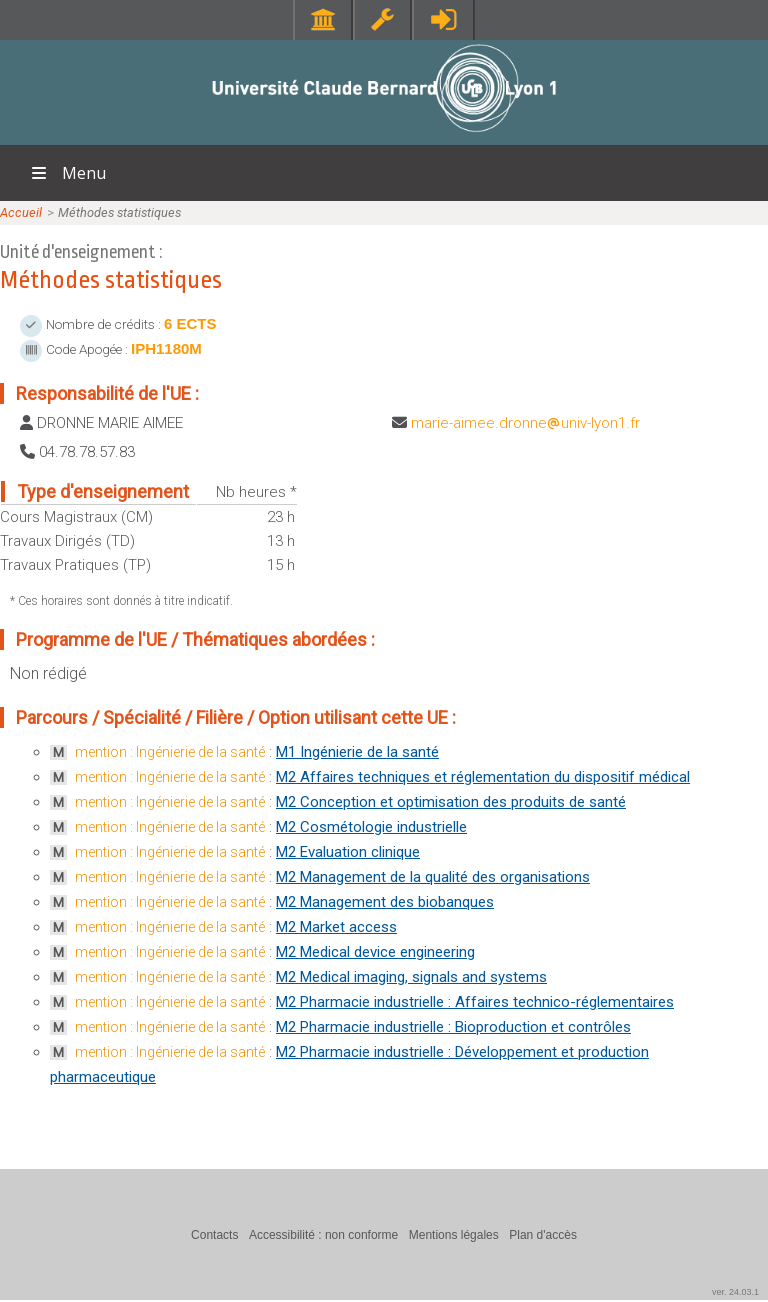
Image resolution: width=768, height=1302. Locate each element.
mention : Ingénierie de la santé (170, 752)
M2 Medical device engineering (375, 952)
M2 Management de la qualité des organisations (433, 877)
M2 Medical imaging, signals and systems (411, 977)
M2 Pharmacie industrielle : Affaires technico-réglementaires (475, 1002)
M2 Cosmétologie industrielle (371, 827)
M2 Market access (336, 927)
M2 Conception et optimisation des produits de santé (451, 802)
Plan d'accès (543, 1235)
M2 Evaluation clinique (348, 852)
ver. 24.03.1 (735, 1292)
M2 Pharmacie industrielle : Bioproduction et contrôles (453, 1027)
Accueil (21, 212)
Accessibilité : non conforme (323, 1235)
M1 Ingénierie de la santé (357, 752)
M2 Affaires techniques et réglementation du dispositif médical (483, 777)
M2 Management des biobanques (385, 902)
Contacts (214, 1235)
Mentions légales (454, 1235)
